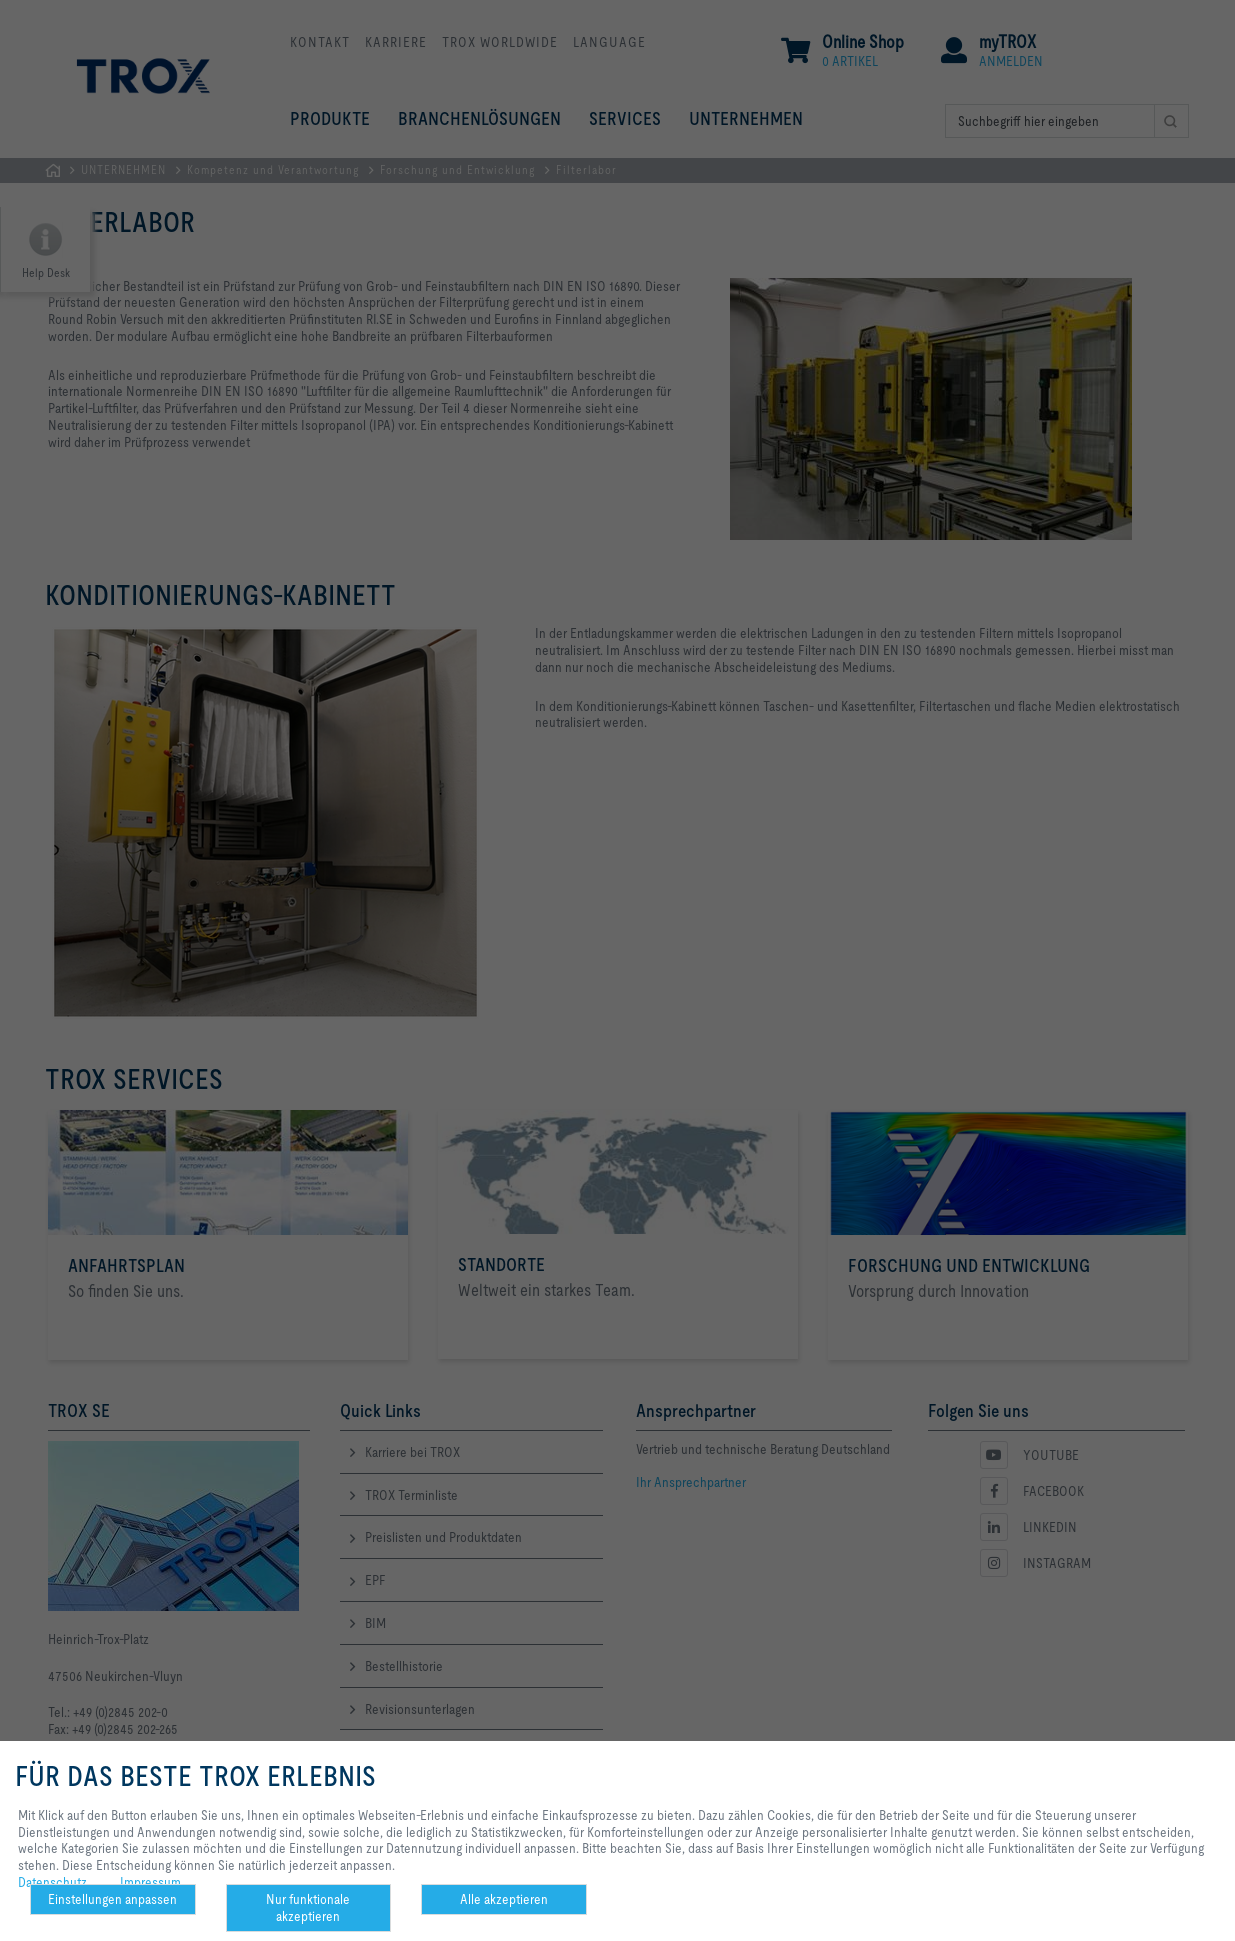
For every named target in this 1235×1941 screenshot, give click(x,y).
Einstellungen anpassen (112, 1899)
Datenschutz (52, 1882)
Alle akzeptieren (504, 1899)
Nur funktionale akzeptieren (308, 1907)
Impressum (150, 1882)
